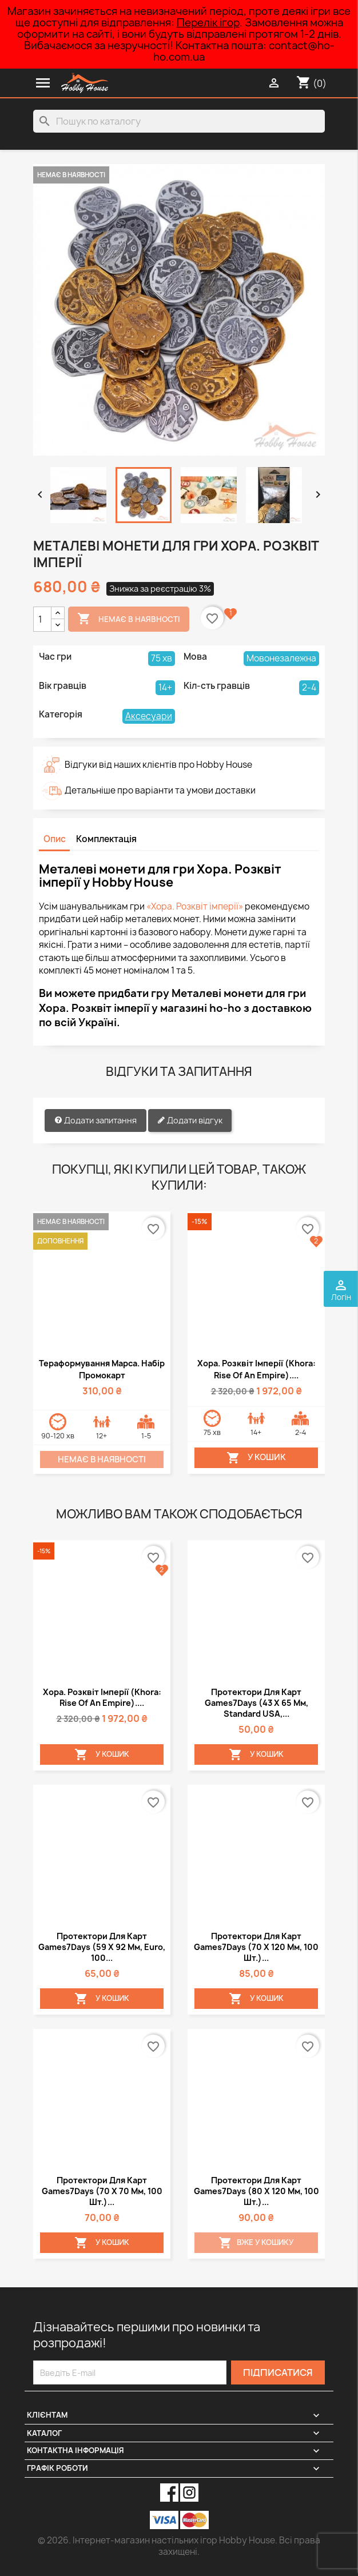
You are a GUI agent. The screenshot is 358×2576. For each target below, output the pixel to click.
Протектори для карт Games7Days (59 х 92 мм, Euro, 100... (101, 1947)
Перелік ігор (208, 22)
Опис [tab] (54, 839)
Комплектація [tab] (106, 839)
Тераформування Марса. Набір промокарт (102, 1369)
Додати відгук (189, 1120)
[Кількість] (42, 619)
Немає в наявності (128, 619)
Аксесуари (148, 716)
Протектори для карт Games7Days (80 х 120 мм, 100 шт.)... (256, 2191)
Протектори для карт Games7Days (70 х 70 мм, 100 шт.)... (102, 2191)
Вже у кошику (256, 2243)
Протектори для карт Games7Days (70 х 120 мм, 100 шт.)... (256, 1947)
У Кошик (256, 1458)
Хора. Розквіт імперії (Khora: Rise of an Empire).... (256, 1369)
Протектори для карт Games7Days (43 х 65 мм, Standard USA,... (256, 1702)
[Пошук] (179, 121)
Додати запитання (95, 1120)
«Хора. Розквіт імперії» (194, 906)
